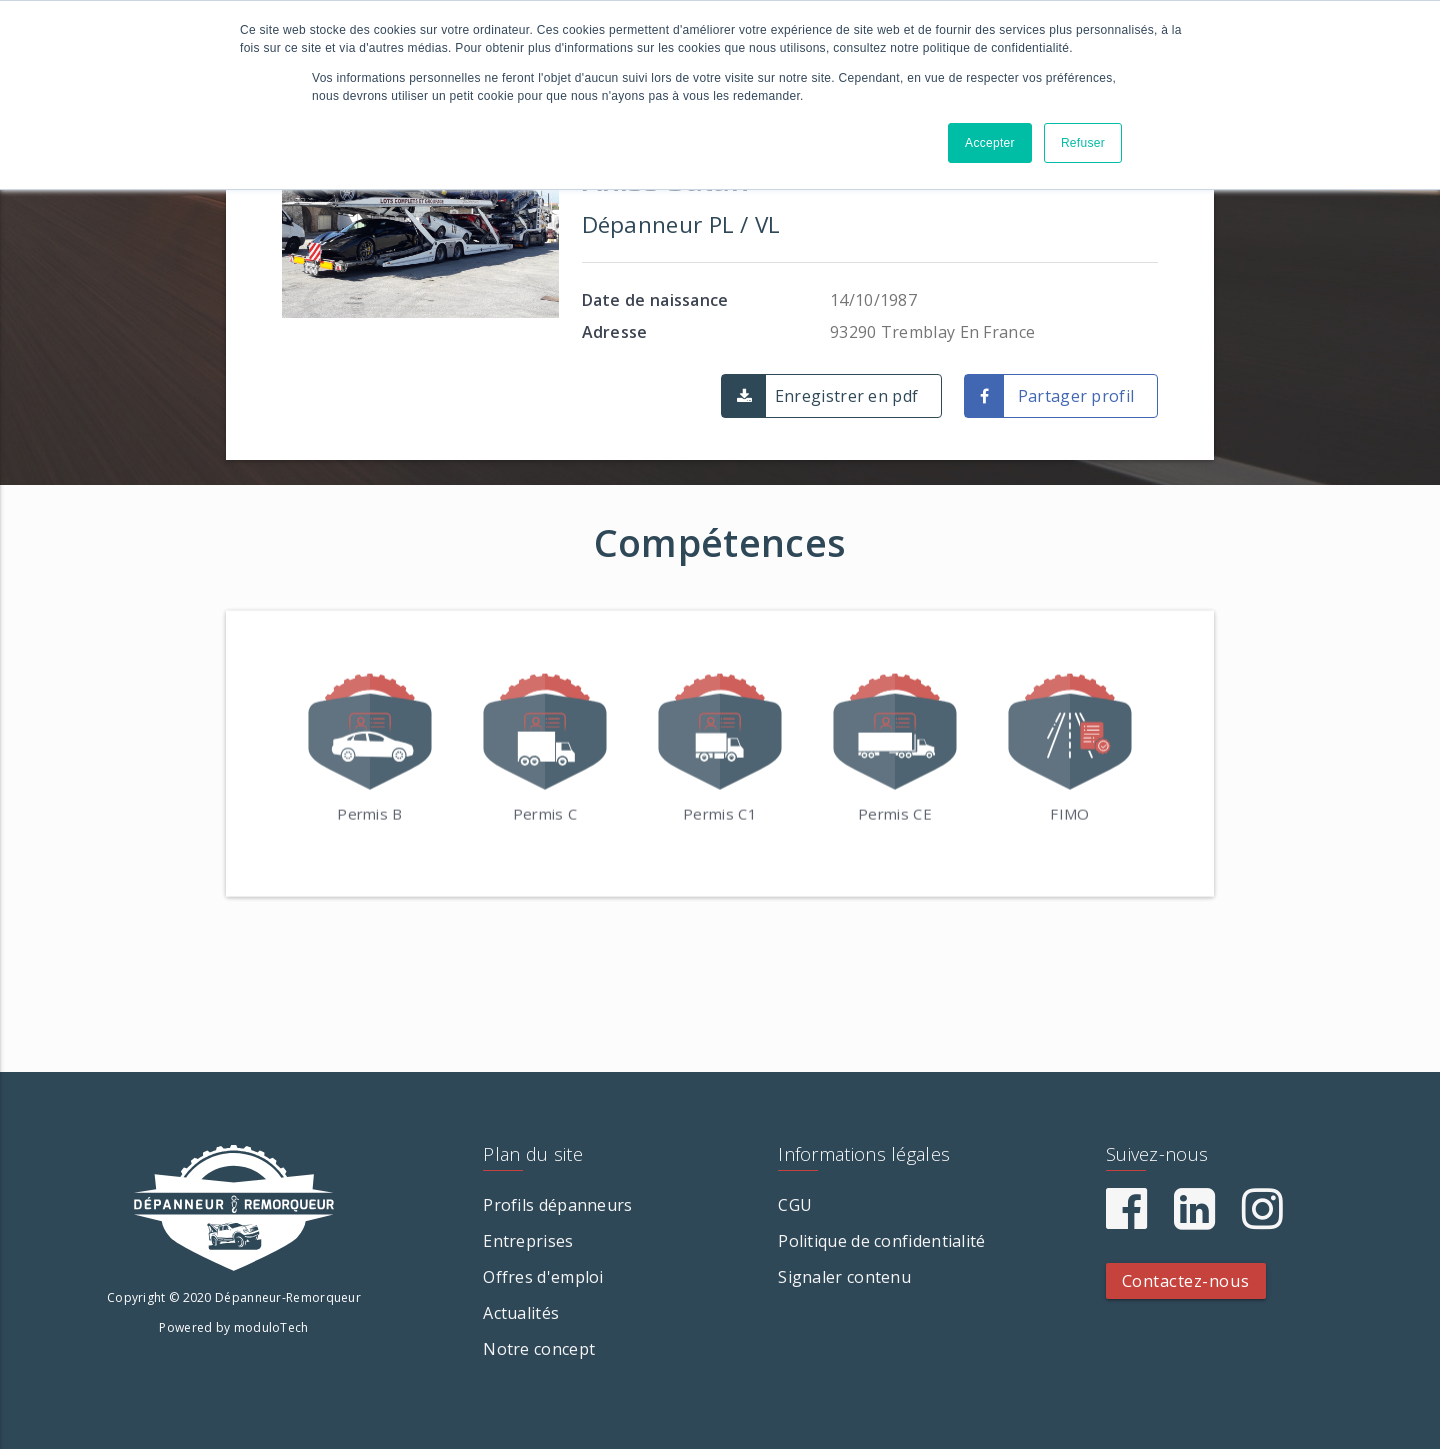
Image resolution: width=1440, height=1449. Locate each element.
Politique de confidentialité (881, 1241)
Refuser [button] (1083, 143)
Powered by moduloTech (233, 1327)
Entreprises (528, 1241)
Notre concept (539, 1349)
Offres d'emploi (543, 1277)
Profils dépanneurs (557, 1205)
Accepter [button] (990, 143)
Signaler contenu (844, 1277)
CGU (795, 1205)
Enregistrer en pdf (846, 396)
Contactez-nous (1186, 1280)
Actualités (521, 1313)
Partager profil (1076, 396)
